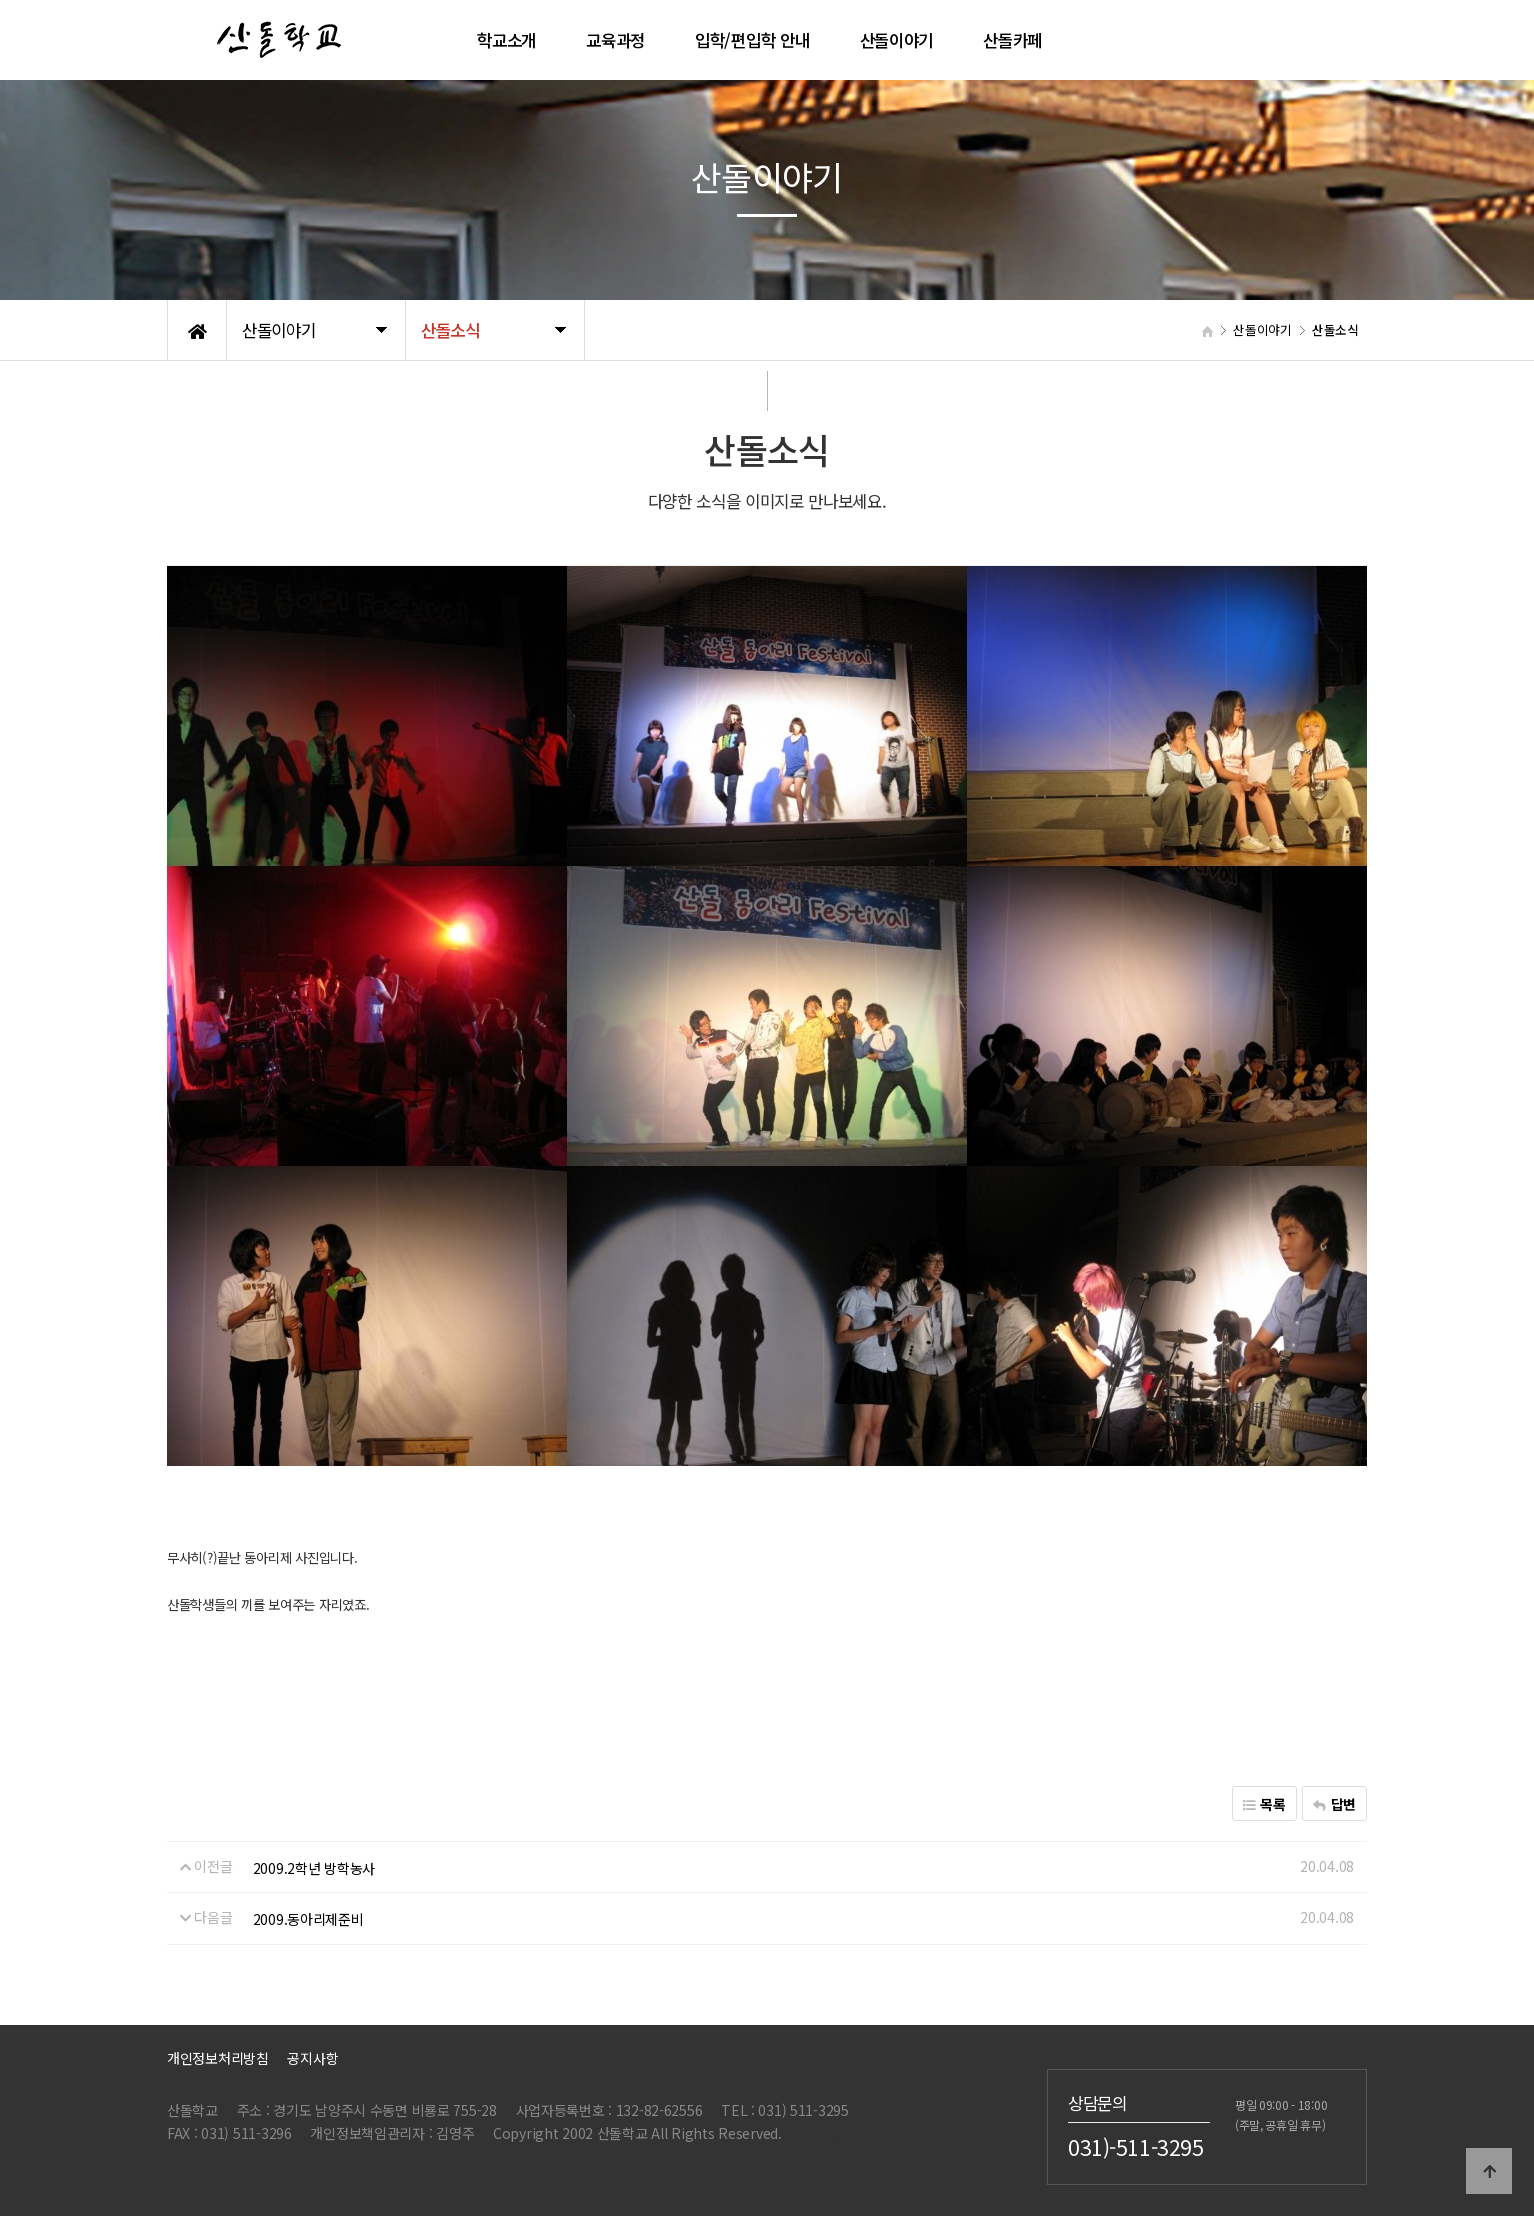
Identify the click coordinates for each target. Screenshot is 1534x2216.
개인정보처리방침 (218, 2058)
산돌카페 (1012, 40)
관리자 (820, 2135)
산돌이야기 (897, 40)
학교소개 (506, 40)
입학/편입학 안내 (752, 40)
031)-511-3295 (1136, 2147)
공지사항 (312, 2058)
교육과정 (615, 40)
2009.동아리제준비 (308, 1919)
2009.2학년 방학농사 (314, 1868)
